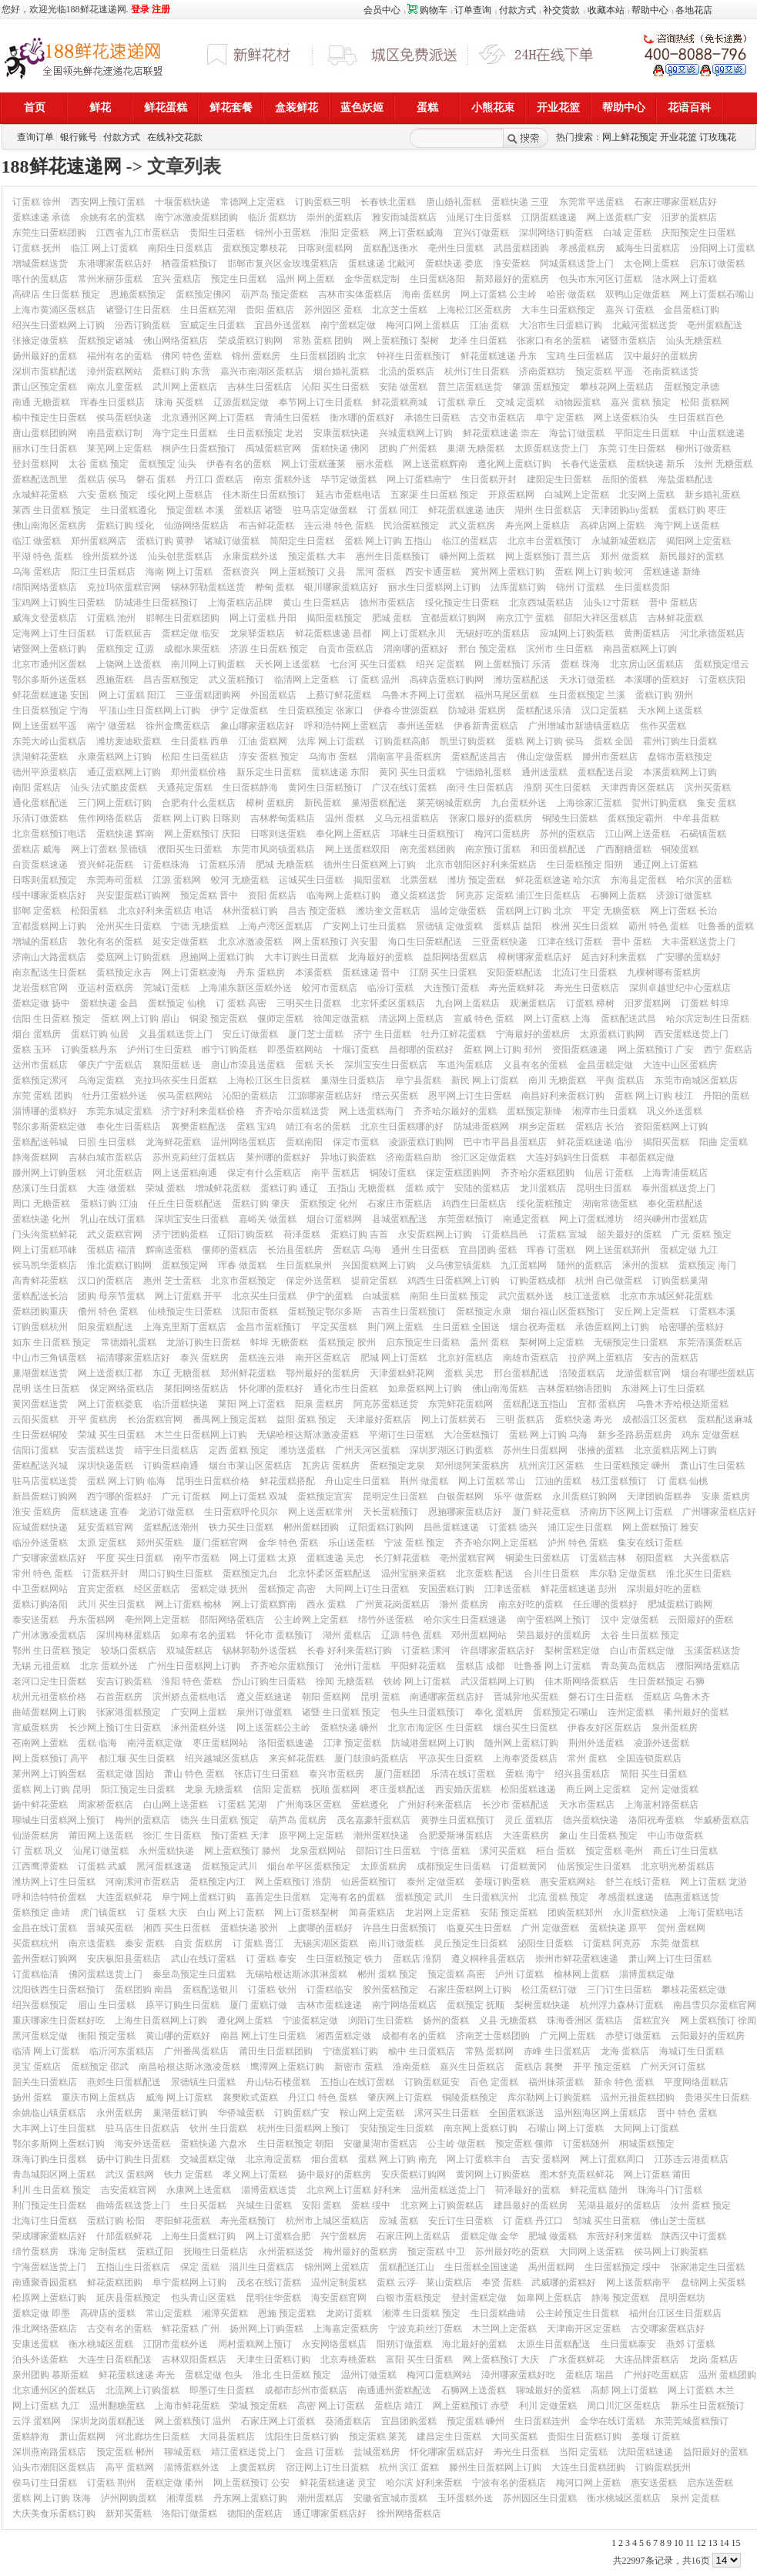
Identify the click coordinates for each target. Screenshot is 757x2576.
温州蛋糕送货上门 (448, 2190)
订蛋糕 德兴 (513, 1527)
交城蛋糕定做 (208, 2159)
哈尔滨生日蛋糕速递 (465, 1619)
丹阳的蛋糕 (726, 1095)
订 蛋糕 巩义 (37, 1851)
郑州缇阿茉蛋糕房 (472, 1465)
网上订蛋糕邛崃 (44, 1249)
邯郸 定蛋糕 (36, 910)
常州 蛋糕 (587, 1758)
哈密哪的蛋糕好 (691, 1327)
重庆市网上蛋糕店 (99, 2097)
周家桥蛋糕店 (105, 1804)
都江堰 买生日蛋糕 (137, 1758)
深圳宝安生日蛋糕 (192, 1219)
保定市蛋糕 (356, 1142)
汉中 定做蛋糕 (629, 1619)
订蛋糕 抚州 (36, 248)
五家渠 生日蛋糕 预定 (434, 494)
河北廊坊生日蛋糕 (152, 2436)
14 (724, 2542)
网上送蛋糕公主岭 (273, 1727)
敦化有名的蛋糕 (110, 941)
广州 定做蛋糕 (550, 1928)
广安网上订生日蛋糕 (364, 926)
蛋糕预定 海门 (707, 1265)
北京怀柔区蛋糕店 (388, 1003)
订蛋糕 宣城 (562, 1234)
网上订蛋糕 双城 (253, 1496)
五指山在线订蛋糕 (357, 2082)
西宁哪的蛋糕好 (119, 1496)
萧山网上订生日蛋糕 (670, 1958)
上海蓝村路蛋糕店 (661, 1804)
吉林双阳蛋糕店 (194, 2359)
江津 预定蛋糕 (352, 1743)
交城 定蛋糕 (520, 402)
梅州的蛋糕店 (142, 1820)
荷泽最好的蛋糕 (527, 2190)
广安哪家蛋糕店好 (49, 1558)
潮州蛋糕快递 (381, 1835)
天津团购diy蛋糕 (624, 510)
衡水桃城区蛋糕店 (624, 2498)
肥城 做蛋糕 (552, 2236)
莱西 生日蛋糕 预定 (51, 510)
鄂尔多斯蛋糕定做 (49, 1126)
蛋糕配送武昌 (628, 1018)
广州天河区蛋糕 (367, 1450)
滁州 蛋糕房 (464, 1604)
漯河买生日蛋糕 (446, 2112)
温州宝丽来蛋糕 (413, 1573)
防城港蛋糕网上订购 (432, 1743)
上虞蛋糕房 (252, 2467)
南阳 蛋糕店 (36, 787)
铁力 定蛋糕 (188, 2174)
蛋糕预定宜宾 (325, 1496)
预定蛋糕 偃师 (524, 2143)
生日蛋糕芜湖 (208, 309)
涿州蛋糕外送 (198, 1727)
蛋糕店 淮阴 (417, 1958)
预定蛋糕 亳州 (614, 1851)
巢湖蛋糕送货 (40, 1373)
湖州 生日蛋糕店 (547, 510)
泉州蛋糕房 (674, 1727)
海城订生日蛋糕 (691, 2051)
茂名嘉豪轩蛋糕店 (373, 1820)
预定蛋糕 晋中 (209, 895)
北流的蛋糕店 (406, 371)
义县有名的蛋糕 (535, 1065)
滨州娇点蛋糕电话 (189, 1696)
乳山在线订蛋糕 (112, 1219)
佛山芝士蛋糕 (677, 2220)
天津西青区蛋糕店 (638, 787)
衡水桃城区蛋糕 (101, 2344)
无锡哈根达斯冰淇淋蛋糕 (296, 1974)
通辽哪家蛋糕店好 (330, 2513)
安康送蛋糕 (35, 2344)
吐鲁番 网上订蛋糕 (552, 1666)
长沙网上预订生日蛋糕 (115, 1727)
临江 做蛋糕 (36, 541)
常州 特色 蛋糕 (42, 1573)
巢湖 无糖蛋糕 (475, 448)
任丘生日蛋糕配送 (185, 1203)
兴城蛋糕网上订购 (416, 433)
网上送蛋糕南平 (638, 2282)
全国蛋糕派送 (516, 2112)
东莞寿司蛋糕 (114, 880)
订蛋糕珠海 (166, 864)
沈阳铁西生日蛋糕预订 (58, 1989)
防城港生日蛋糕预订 (156, 602)
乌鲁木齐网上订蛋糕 (422, 695)
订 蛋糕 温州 (374, 679)
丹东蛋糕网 (92, 1619)
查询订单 (35, 137)
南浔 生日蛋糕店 (480, 787)
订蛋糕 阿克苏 (612, 1943)
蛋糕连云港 (262, 1357)
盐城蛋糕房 (376, 2452)
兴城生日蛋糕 (264, 2205)
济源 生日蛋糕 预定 (268, 648)
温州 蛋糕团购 (727, 2374)
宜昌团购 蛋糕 (488, 1249)
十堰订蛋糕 (356, 1049)
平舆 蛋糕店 (620, 1080)
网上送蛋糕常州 (320, 1511)
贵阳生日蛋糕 (217, 232)
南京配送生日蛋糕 (49, 972)
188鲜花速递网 (62, 166)
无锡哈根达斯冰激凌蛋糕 (308, 1434)
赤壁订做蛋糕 (633, 2035)
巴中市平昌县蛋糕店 (505, 1142)
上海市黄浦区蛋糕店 (53, 309)
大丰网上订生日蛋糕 (53, 2128)
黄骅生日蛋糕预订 (457, 1820)
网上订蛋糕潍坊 (591, 1219)
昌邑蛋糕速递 (451, 1527)
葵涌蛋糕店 (348, 2421)
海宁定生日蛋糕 (184, 433)
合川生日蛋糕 (551, 1573)
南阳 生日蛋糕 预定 (449, 1296)
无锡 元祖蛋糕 (41, 1666)
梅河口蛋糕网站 (439, 2374)
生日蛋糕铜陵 (40, 1434)
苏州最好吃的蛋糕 (512, 2251)
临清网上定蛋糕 (306, 679)
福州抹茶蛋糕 (556, 2082)
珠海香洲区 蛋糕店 (585, 2020)
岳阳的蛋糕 (624, 479)
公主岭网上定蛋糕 (311, 1619)
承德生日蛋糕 (432, 417)
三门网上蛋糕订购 (115, 803)
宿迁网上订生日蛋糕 (327, 2467)
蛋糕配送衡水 (390, 248)
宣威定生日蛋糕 (212, 325)
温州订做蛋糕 (369, 2374)
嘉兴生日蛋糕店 (472, 2066)
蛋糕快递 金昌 (109, 1003)
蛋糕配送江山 (406, 2267)
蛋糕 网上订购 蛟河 (593, 571)
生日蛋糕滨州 (490, 1897)
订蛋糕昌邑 (505, 1234)
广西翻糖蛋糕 (623, 849)
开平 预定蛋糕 (602, 2066)
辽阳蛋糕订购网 (381, 1527)
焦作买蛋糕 (663, 725)
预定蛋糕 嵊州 (475, 2421)
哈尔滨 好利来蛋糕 (424, 2482)
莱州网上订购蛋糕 (49, 1773)
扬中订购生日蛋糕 (133, 2159)
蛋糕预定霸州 (635, 818)
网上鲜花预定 (630, 137)
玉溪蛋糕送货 (712, 1650)
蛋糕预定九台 (250, 1573)
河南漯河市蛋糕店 (142, 1881)
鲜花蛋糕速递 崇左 (501, 433)
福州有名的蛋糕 (119, 356)
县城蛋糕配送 (399, 1219)
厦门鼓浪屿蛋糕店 (371, 1758)
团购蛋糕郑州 (575, 1912)
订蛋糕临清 (35, 1974)
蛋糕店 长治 (599, 1126)
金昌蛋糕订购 (691, 309)
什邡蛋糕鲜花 (124, 2236)
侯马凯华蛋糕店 (44, 1265)
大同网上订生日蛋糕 (367, 1589)
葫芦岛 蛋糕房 (298, 1820)
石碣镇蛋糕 (703, 833)
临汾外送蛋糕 (40, 1542)
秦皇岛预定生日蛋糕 (194, 1974)
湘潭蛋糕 (184, 2498)
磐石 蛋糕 (156, 479)
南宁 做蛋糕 (111, 725)
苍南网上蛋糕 (40, 1743)
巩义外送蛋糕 (674, 1111)
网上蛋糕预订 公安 (251, 2482)
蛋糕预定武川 (229, 1866)
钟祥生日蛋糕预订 (414, 356)
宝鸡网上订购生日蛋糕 (58, 602)
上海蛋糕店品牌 (240, 602)
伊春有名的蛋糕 (238, 463)
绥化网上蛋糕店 (180, 494)
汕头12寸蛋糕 (611, 602)
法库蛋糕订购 (518, 587)
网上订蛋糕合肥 (278, 2236)
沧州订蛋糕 (357, 1666)
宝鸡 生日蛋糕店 (580, 356)
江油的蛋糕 (558, 1481)
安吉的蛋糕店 (670, 1357)
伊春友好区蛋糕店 (604, 1727)
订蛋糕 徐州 (36, 201)
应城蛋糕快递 (40, 1527)
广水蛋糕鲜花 (577, 2359)
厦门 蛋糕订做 (258, 2005)
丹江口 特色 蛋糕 (322, 2097)
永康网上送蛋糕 (198, 2190)
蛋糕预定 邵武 (100, 2066)
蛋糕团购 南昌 (144, 1989)
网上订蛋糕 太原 (262, 1558)
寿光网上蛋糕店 (537, 525)
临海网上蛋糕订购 (343, 895)
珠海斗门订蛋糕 (670, 2190)
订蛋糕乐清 (222, 864)
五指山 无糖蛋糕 (361, 1188)
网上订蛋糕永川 (413, 633)
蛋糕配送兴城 (40, 1465)
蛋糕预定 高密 (287, 1589)
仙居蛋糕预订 (369, 1881)
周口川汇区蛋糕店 (624, 2405)
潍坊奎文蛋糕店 (388, 910)
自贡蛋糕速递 (40, 864)
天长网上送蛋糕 (287, 664)
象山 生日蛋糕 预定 (598, 1835)
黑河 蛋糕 (375, 571)
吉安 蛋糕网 (545, 2159)
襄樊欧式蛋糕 (250, 2097)
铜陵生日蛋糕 (570, 818)
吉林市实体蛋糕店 (355, 294)
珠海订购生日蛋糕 (49, 2159)
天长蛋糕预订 (390, 1511)
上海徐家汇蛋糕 (589, 803)
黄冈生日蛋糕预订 (325, 787)
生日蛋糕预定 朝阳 (295, 2143)
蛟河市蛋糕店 (329, 987)
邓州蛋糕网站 (479, 1635)
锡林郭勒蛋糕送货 (208, 587)
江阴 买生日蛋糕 (443, 972)
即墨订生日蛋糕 (221, 2390)
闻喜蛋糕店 (372, 1912)
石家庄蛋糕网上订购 (469, 1989)
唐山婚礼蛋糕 (453, 201)
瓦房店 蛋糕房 (331, 1465)
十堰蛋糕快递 (182, 201)
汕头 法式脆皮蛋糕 (109, 787)
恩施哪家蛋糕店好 (465, 1511)
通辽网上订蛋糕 (665, 864)
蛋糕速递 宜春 (100, 1511)
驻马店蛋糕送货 (44, 1481)
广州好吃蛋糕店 (656, 2374)
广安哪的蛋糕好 (688, 957)
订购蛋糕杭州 (40, 1327)
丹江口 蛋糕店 (214, 479)
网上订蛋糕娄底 (110, 1404)
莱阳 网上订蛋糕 (251, 1404)
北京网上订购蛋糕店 (442, 2205)
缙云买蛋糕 (395, 1095)
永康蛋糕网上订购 (115, 756)
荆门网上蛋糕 (395, 1327)
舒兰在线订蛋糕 (637, 1881)
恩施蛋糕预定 (138, 294)
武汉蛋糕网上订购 (497, 1681)
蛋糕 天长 (314, 1065)
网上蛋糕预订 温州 (193, 2421)
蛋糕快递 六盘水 (213, 2143)
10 (678, 2542)
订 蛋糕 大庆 (161, 1912)
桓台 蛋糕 (555, 1851)
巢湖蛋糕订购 (180, 2112)
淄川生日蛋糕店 (261, 2267)
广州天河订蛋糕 (673, 2066)
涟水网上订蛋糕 (684, 279)
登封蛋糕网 (35, 463)
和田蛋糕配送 (558, 849)
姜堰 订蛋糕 (655, 2436)
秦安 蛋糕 (144, 1943)
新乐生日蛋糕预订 (708, 2405)
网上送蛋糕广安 (619, 217)
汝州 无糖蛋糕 (723, 463)
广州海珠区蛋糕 (308, 1804)
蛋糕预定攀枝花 (255, 248)
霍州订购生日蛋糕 (680, 741)
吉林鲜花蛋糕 (675, 618)
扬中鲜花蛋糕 (40, 1804)
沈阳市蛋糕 (255, 1311)
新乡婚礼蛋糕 (712, 494)
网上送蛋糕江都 (110, 1373)
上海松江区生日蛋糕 (268, 1080)
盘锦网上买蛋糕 (713, 2282)
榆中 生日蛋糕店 (421, 2051)
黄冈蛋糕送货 (40, 1404)
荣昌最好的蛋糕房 (554, 1635)
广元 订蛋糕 (186, 1496)
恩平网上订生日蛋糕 (469, 1095)
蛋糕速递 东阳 (340, 772)
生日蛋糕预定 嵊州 (632, 1465)
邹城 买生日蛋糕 (606, 2220)
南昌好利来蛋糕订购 (563, 1095)
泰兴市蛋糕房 (336, 1773)
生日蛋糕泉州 (304, 1265)
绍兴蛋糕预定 (40, 2005)
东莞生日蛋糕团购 (49, 232)
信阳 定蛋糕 (277, 1789)
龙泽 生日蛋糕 (478, 340)
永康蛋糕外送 (250, 556)
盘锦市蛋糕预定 (680, 756)
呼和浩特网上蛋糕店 (345, 725)
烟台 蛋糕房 (36, 1034)
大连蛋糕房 (526, 1835)
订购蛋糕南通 (171, 1465)
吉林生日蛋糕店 (259, 386)
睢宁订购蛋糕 (229, 1049)
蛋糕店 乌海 (357, 1249)
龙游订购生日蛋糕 (203, 1342)
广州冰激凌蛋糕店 (49, 1635)
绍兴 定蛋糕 (440, 664)
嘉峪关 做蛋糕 (267, 1219)
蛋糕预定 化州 (328, 1203)
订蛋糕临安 (329, 1989)
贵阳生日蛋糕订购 (584, 2436)
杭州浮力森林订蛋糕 (621, 2005)
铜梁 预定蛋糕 (218, 1018)
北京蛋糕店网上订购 (675, 1450)
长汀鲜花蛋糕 (402, 1558)
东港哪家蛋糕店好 (115, 263)
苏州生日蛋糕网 (535, 1450)
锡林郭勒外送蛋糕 (259, 1650)
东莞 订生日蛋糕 (631, 448)
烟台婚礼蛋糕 (341, 371)
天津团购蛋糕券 (659, 1496)
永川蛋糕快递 (640, 1912)
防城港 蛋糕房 (477, 710)
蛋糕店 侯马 (102, 479)
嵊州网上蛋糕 (467, 556)
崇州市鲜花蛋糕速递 (576, 1958)
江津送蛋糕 (507, 1589)
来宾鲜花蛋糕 (296, 1758)
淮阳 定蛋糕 (344, 232)
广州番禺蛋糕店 (196, 2051)
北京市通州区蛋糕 (49, 664)
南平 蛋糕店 (335, 1172)
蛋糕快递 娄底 (454, 263)
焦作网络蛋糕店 (110, 818)
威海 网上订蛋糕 (179, 2097)
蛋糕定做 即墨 (41, 2313)
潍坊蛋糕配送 (521, 679)
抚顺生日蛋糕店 (215, 2251)
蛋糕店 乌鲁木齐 (676, 1696)
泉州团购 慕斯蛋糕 (50, 2374)
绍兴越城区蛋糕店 (222, 1758)
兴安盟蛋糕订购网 (133, 895)
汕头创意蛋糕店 (180, 556)
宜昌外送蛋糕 (282, 325)
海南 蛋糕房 (426, 294)
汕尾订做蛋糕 (101, 1851)
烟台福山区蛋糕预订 (563, 1311)
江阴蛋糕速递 (549, 217)
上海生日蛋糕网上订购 (161, 2020)
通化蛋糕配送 (40, 803)
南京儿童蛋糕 (114, 386)
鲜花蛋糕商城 (399, 402)
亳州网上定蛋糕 (157, 1619)
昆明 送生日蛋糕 (45, 1388)
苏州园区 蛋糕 (333, 309)
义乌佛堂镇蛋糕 (458, 1265)
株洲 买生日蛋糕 (584, 926)
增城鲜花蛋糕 (222, 1188)
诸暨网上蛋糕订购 (49, 648)
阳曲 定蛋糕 (723, 1142)
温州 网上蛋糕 (305, 279)
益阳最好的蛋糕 (715, 2452)
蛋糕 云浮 (396, 2282)
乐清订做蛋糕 (40, 818)
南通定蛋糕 (526, 1219)
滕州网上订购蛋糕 (49, 1172)
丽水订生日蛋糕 (44, 448)
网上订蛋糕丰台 (479, 2159)
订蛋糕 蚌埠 (705, 1003)
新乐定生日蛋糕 (268, 772)
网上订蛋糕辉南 (264, 1604)
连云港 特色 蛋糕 (338, 525)
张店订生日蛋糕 (266, 1773)
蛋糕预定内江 (217, 1881)
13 (713, 2542)
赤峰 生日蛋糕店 (557, 2051)
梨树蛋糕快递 (542, 2005)
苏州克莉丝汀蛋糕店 (194, 1157)
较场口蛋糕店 (128, 1650)
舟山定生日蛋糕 (357, 1481)
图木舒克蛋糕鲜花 (577, 2174)
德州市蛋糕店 (387, 602)
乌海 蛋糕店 (36, 571)
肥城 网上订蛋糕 (393, 1357)
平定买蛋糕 (334, 1327)
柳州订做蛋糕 (703, 448)
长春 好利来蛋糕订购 (349, 1650)
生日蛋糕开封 (489, 479)
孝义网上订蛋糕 (255, 2174)
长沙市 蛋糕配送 (515, 1804)
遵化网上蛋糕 (245, 2020)
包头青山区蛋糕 (203, 2297)
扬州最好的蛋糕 (44, 356)
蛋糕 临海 (97, 1743)
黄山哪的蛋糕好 (178, 2035)
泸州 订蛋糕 (519, 1974)
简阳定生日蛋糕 (302, 541)
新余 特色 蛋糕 (624, 2082)
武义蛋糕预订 (236, 679)
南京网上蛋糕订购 (481, 2128)
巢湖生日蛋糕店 (352, 1080)
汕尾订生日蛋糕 (479, 217)
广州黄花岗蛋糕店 (393, 1604)
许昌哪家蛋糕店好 (497, 1650)
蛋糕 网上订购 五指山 (388, 541)
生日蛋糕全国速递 (481, 2267)
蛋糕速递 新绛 (672, 571)
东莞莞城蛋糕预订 (692, 2421)
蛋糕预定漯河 (40, 1080)
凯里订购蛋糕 (467, 741)
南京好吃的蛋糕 (530, 1604)
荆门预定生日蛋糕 (49, 2205)
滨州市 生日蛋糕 (559, 648)
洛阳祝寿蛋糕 (656, 1820)
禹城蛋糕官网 (273, 448)
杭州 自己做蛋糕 (608, 1280)
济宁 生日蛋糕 (382, 1034)
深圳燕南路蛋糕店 (49, 2452)
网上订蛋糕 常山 (491, 1481)
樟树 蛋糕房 (270, 803)
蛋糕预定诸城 (105, 340)
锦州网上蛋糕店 (336, 2267)
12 (701, 2542)
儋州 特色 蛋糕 (108, 1311)
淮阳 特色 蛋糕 (192, 1681)
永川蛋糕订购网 (584, 1496)
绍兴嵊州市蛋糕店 (671, 1219)
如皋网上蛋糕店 (549, 2297)
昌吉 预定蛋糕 (317, 910)
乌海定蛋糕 (101, 1080)
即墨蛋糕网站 (295, 1049)
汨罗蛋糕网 (648, 1003)
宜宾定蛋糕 (101, 1589)
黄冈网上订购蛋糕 (493, 2174)
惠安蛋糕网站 (567, 1881)
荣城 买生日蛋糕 (111, 1434)
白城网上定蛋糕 (576, 494)
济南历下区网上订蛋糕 (626, 1511)
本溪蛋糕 (313, 972)
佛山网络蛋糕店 (175, 340)
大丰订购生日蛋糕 (301, 957)
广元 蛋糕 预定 (702, 1234)
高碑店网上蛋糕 (612, 525)
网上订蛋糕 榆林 (188, 1604)
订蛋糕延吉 (129, 633)
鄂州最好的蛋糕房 (323, 1373)
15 (736, 2542)
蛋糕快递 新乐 (656, 463)
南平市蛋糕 (196, 1558)
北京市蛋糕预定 (243, 1280)
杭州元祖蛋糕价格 (49, 1696)
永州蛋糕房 (119, 2112)
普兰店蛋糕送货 (469, 386)
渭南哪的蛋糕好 (416, 648)
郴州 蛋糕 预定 (387, 1974)
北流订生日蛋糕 (584, 972)
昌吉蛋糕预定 (171, 679)
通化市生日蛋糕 (345, 1388)
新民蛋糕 (322, 803)
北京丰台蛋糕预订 (544, 541)
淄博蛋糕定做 (647, 1974)
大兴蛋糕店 (706, 1558)
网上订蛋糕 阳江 (132, 695)
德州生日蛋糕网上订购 (369, 864)
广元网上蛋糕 (567, 2035)
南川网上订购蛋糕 (208, 664)
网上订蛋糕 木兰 (701, 2390)
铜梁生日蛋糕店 (537, 1558)
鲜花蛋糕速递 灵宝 (338, 2482)
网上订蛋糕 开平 (188, 1296)
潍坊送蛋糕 (302, 1450)
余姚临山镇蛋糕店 (49, 2112)
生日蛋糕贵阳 (642, 587)
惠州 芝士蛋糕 (172, 1280)
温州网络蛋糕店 (243, 1142)
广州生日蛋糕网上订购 (194, 1666)
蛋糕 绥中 (370, 2205)
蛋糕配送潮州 (171, 1527)
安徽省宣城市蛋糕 (390, 2498)
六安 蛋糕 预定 (108, 494)
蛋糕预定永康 (483, 1311)
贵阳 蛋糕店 (270, 309)
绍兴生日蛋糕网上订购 (58, 325)
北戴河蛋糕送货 (644, 325)
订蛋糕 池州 (111, 618)
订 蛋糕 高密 (241, 1003)
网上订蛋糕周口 (612, 2159)
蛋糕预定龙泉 (397, 1465)
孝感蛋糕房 (582, 248)
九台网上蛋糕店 (467, 1003)
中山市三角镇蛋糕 (49, 1357)
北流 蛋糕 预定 (558, 1897)
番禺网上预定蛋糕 (229, 1419)
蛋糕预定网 (185, 1265)
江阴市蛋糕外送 (175, 2344)
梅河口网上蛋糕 (588, 2482)
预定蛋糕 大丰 (317, 556)
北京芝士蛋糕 (399, 309)
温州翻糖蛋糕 (117, 2405)
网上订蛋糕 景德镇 (109, 849)
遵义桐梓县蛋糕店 (488, 1958)
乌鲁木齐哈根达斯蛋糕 (682, 1404)
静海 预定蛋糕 (620, 2297)
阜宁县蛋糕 (418, 1080)
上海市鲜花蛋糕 (187, 2405)
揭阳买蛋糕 (666, 1142)
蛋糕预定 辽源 (125, 648)
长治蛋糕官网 (155, 1419)
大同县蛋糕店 (227, 2436)
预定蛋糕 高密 (456, 1974)
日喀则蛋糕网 (325, 248)
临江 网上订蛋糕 (104, 248)
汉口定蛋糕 (604, 710)
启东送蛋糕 (710, 2482)
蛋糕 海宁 (524, 1773)
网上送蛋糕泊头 (626, 417)
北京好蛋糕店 (465, 1357)
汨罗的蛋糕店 (689, 217)
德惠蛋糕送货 (691, 1897)
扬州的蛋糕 (446, 2020)
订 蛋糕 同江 (392, 510)
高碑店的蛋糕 (108, 2313)
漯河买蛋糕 (503, 1851)
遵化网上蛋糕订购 (514, 463)
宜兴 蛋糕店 (176, 279)
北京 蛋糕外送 (109, 1666)
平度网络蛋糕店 (696, 2082)
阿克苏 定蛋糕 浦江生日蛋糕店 (518, 895)
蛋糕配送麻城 (724, 1419)
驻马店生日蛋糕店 (142, 2128)
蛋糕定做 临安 (190, 633)
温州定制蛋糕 (339, 2282)
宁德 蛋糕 (450, 1851)
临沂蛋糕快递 (180, 1404)
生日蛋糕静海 (250, 787)
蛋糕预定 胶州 (347, 1342)
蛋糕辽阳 (154, 2251)
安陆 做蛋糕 (403, 386)
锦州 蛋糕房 (256, 356)
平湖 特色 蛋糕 (42, 556)
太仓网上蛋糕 (651, 263)
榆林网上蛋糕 (581, 1974)
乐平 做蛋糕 (518, 1496)
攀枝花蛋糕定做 (694, 1989)
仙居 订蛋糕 (608, 1172)
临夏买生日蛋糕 (479, 1928)
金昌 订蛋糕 (319, 2452)
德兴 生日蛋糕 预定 (219, 1820)
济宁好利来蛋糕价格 (203, 1111)
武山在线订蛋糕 (203, 1958)
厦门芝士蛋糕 (315, 1034)
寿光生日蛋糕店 (586, 987)
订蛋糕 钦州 (272, 1989)
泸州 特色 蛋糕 (578, 1542)
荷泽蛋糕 (301, 1234)
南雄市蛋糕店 (530, 1357)
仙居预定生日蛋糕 (594, 1866)
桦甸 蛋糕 (274, 587)
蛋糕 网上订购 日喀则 (196, 818)
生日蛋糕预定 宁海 (50, 710)
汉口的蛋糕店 (105, 1280)
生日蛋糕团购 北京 (328, 356)
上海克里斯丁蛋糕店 (184, 1327)
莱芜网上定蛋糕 (119, 448)
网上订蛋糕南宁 (419, 479)
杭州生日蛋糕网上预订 (303, 2128)
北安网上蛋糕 (647, 494)
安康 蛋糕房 (726, 1496)
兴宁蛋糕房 (343, 2236)
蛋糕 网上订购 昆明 (51, 1789)
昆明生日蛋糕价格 (213, 1481)
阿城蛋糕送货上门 (577, 263)
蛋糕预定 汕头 (167, 463)
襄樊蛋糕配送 (198, 1126)
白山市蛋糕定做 (642, 1650)
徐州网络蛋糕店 (409, 2513)
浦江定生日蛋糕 (580, 1527)
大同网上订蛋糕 (646, 2128)
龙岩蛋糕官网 (40, 987)
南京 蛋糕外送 (282, 479)
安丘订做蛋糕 (250, 1034)
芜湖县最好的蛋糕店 (619, 2205)
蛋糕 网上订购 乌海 (548, 1434)
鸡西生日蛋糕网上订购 (453, 1280)
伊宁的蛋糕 (329, 1296)
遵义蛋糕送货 (418, 895)
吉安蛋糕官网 (128, 2190)
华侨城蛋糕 (241, 2112)
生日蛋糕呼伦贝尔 (241, 1511)
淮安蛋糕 (511, 263)
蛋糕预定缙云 (721, 664)
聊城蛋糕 (182, 2452)
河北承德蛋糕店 (712, 633)
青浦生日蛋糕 (292, 417)
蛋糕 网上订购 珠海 (51, 2498)
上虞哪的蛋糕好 (320, 1928)
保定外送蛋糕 (313, 1280)
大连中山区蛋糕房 (680, 1065)
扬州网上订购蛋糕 (266, 2328)
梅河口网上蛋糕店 (423, 325)
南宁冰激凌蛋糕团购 (196, 217)
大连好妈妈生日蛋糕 (567, 1157)
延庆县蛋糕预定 (128, 2297)
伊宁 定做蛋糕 (239, 710)
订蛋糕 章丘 (461, 402)
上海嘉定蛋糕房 (345, 2328)
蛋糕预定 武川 (424, 1897)
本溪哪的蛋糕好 (657, 679)
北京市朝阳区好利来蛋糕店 (481, 864)
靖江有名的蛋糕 (318, 1126)
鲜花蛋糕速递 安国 (50, 695)
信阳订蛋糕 (35, 1450)
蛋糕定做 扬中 (41, 1003)
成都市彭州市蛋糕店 (305, 2390)
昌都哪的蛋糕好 (421, 1049)
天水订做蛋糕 (587, 679)
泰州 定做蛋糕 (435, 1881)
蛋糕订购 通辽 (289, 1188)
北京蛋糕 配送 (485, 1573)
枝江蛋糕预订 (619, 1481)
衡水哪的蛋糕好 (362, 417)
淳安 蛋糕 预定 (269, 756)
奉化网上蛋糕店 (348, 833)
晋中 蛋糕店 (673, 602)
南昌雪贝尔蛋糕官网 (714, 2005)
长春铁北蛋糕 (388, 201)
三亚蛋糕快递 (500, 941)
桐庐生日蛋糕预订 (199, 448)
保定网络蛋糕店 (121, 1388)
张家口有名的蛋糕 (554, 340)
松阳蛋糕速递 (528, 1789)
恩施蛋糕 (114, 679)
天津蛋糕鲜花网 (402, 1373)
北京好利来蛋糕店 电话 (165, 910)
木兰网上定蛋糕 (504, 2328)
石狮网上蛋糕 (618, 895)
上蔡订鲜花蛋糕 (338, 695)
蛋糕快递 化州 (41, 1219)
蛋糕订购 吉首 (359, 1234)
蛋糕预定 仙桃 (177, 1003)
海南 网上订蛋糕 (179, 571)
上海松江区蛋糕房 (474, 309)
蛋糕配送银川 (210, 1989)
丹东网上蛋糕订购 (250, 2498)
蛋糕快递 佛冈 (340, 448)
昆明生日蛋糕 (603, 1188)
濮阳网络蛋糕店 (707, 1666)
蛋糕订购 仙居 (100, 1034)
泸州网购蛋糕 (128, 2498)
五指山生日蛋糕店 (133, 2267)
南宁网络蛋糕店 (404, 2005)
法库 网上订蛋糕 (330, 741)
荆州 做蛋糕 (424, 1481)
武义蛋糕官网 (114, 1234)
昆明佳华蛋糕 (273, 2297)
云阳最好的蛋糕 (700, 1619)
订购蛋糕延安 (432, 2082)
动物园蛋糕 (577, 402)
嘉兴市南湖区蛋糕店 (261, 371)
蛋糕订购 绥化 (125, 525)
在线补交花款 (175, 137)
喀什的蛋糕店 (40, 279)
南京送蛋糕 (92, 1943)
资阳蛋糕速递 (580, 1049)
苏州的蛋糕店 (567, 833)
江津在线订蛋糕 (570, 941)
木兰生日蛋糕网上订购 (201, 1434)
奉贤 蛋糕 (501, 2282)
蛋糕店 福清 (111, 1249)
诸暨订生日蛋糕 (138, 309)
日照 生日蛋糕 (107, 1142)
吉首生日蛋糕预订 (409, 1311)
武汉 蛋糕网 (130, 2174)
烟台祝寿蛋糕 (537, 1327)
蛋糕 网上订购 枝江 (654, 1095)
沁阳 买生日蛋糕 (335, 386)
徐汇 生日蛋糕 (172, 1835)
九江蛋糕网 (524, 1265)
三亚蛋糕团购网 (208, 695)
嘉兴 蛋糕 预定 (641, 402)
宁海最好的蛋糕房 (533, 1034)
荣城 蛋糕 (165, 1188)
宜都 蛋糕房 (602, 1404)
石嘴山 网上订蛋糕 (566, 2128)
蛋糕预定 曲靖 (41, 1912)
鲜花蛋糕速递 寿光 (137, 2374)
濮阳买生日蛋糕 (189, 849)
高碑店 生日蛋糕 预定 (56, 294)
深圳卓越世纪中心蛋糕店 (680, 987)
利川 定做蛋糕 (548, 2405)
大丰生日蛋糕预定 (558, 309)
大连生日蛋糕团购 (588, 2467)
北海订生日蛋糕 (44, 2220)
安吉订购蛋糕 (124, 1681)
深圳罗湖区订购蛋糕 (451, 1450)
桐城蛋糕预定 (647, 2143)
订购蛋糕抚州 (663, 2467)
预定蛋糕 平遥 (604, 371)
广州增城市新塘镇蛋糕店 (579, 725)
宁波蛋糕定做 (310, 2020)
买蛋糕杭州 (35, 1943)
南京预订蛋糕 (493, 849)
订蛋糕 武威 (102, 1866)
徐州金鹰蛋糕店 (178, 725)
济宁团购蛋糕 (180, 1234)
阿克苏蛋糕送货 (385, 1404)
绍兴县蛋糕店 (582, 1773)
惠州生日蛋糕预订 (393, 556)
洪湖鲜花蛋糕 (40, 756)
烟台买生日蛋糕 (525, 1727)
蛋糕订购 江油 (109, 1203)
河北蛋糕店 (119, 1172)
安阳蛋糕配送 (514, 972)
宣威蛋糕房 (35, 1727)
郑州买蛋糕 (159, 1542)
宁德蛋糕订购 (350, 2051)
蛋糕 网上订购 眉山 (140, 1018)
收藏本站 (606, 10)
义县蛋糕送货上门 (176, 1034)
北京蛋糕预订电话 (49, 833)
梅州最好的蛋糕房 (360, 2251)
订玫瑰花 (717, 137)
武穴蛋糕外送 (526, 1296)
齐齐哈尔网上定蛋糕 (496, 1542)
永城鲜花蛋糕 (40, 494)
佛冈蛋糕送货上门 (105, 1974)
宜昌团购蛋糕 (409, 2421)
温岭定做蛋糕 (458, 910)
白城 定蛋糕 (627, 232)
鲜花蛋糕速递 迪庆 (466, 510)
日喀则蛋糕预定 (44, 880)
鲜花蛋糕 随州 (599, 2190)
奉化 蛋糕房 (498, 1712)
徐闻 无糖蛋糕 (344, 1681)
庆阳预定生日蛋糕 (698, 232)
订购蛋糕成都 (537, 1280)
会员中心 (381, 10)
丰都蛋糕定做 (647, 1157)
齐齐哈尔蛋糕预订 (287, 1666)
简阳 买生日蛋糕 (653, 1773)
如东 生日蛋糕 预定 (51, 1342)
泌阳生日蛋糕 (545, 1943)
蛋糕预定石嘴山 (565, 1712)
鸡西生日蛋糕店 (474, 1203)
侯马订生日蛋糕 (44, 2482)
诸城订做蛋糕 (232, 541)
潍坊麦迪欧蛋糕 (128, 741)
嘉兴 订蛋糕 (629, 309)
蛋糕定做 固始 (125, 1773)
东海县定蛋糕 (638, 880)
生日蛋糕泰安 (628, 2344)
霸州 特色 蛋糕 (658, 926)
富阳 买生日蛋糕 (419, 2359)
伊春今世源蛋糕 (405, 710)
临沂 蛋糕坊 (272, 217)
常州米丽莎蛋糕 (110, 279)
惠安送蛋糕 (654, 2482)
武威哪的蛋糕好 (563, 2282)
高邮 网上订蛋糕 (624, 2390)
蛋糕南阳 (304, 1142)
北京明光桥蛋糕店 (678, 1866)
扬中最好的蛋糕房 (334, 2174)
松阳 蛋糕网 (705, 402)
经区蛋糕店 (157, 1589)
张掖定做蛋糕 (40, 340)
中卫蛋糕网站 (40, 1589)
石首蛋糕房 (119, 1696)
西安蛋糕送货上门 (692, 1034)
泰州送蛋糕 (420, 725)
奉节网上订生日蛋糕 (320, 402)
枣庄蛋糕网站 (220, 1743)
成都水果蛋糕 (191, 648)
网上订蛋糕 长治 (683, 910)
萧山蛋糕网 (82, 2436)
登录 (140, 9)
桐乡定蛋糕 (542, 1126)
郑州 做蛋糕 (625, 556)
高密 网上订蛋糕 (330, 2405)
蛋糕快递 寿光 (583, 1419)
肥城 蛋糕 (391, 618)
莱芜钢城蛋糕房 (449, 803)
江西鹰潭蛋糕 (40, 1866)
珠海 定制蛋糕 (97, 2251)
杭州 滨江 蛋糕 (409, 2467)
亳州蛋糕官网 (467, 1558)
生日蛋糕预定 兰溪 (587, 695)
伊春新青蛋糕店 (486, 725)
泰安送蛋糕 (35, 1619)
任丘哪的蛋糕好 (605, 1604)
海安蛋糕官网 (339, 2297)
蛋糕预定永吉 (124, 972)
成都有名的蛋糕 (413, 2035)
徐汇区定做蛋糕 (483, 1157)
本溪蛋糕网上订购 (680, 772)
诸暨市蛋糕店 (628, 340)
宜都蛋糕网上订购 (49, 926)
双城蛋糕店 (189, 1650)
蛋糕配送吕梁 (605, 772)
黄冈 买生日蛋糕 (412, 772)
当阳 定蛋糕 (583, 2452)
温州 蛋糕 (344, 818)
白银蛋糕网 (460, 1496)
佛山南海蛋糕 (500, 1388)
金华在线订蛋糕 (612, 2421)
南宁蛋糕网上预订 (554, 1619)
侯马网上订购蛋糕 (671, 2251)
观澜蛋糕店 (533, 1003)
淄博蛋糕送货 (268, 2190)
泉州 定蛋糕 (695, 2498)
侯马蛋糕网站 (185, 1095)
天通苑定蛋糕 (185, 787)
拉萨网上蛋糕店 (600, 1357)
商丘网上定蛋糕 (598, 1789)
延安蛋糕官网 (105, 1527)
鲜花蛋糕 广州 (190, 2328)
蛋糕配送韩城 (40, 1142)
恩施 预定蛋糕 (287, 2313)
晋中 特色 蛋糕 (687, 2112)
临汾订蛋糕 (390, 987)
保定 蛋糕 (199, 2267)
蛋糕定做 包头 (214, 2374)
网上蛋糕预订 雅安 (660, 1527)
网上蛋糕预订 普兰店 (548, 556)
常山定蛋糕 (169, 2313)
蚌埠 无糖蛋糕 (279, 1342)
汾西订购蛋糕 (142, 325)
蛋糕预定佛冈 (203, 294)
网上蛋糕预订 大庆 (501, 2359)
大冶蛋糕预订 (471, 1434)
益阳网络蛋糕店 (455, 957)
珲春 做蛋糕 (242, 1265)
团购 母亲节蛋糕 (111, 1296)
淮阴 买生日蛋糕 (557, 787)
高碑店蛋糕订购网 (447, 679)
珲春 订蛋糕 (551, 1249)
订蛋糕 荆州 (111, 2482)
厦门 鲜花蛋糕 (541, 1511)
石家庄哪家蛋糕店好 (675, 201)
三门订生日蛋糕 (619, 1989)
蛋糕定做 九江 (689, 1249)
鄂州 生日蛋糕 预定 (51, 1650)
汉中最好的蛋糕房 (661, 356)
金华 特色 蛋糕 (288, 1542)
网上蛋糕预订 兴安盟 (335, 941)
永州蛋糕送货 (285, 2251)
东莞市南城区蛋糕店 (696, 1080)
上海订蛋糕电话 (710, 1912)
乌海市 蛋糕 (333, 756)
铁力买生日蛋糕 (241, 1527)
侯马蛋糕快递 (124, 417)
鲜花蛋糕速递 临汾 (595, 1142)
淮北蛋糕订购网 (119, 1265)
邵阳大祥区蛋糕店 (601, 618)
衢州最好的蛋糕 (696, 1712)
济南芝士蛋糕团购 (493, 2035)
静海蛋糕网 (35, 1157)
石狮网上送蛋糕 (473, 2390)
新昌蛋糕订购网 (44, 1496)
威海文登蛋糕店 (44, 618)
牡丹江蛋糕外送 (114, 1095)
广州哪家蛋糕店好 (719, 1511)
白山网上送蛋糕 (175, 1804)
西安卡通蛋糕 (433, 571)
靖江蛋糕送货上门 (248, 2452)
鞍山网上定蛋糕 (372, 2112)
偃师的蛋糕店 (229, 1249)
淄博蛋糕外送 (191, 2467)
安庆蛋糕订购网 (413, 2174)
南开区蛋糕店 (322, 1357)
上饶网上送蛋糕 (128, 664)
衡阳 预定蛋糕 (107, 2035)
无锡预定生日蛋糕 (631, 1342)
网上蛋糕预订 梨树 (401, 340)
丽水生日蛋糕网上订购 (434, 587)
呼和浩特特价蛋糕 (49, 1897)
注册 (161, 9)
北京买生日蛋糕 (264, 1296)
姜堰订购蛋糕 (502, 1881)
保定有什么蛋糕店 (264, 1172)
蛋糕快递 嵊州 (349, 1727)
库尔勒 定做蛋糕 (622, 1573)
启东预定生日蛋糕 (423, 1342)
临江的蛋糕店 (469, 541)
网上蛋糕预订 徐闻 (718, 2020)
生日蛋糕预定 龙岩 (265, 433)
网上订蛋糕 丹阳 (262, 618)
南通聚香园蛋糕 (44, 2282)
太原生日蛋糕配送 (554, 2344)
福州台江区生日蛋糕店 (675, 2313)
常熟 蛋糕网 (489, 2051)
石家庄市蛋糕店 (399, 1203)
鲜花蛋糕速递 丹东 (499, 356)
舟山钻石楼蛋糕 (278, 2082)
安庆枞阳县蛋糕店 (124, 1958)
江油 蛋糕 (489, 325)
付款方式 (517, 10)
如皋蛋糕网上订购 (425, 1388)
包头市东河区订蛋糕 (600, 279)
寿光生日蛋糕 (521, 2452)
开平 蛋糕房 (93, 1419)
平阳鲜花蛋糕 (418, 1666)
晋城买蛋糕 (110, 1928)
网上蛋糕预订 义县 (308, 571)
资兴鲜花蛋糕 (105, 864)
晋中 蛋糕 (631, 941)
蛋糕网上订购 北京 (534, 910)
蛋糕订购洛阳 (40, 1604)
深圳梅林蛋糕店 (128, 1635)
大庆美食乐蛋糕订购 (53, 2513)
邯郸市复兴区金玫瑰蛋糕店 (282, 263)
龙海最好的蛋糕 (380, 957)
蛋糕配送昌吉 (479, 756)
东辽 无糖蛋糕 (181, 1373)
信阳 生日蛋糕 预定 (51, 1018)
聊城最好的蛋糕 (548, 2390)
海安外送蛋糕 (142, 2143)
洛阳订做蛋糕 (189, 2513)
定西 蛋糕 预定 (239, 1450)
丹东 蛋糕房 (260, 972)
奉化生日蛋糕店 (128, 1126)
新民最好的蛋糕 (691, 556)
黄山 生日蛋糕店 (316, 602)
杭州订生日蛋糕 (476, 371)
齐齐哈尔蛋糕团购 (537, 1172)
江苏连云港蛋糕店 (692, 2159)
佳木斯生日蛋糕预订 (264, 494)
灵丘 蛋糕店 (528, 1820)
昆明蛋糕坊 (682, 2297)
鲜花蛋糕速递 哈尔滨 (558, 880)
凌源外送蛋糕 (661, 1743)
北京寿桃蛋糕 (348, 2359)
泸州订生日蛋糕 (159, 1049)
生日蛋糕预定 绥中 (622, 2267)
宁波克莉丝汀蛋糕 (425, 2328)
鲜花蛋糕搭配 (287, 1481)
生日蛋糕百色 (696, 417)
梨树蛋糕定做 (572, 1650)
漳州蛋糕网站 (114, 371)
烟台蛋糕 (329, 2159)
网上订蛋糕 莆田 (657, 2174)
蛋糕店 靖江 (398, 2405)
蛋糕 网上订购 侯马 (544, 741)
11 (690, 2542)
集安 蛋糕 (716, 803)
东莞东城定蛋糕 (119, 1111)
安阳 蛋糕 (321, 2205)
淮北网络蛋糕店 (44, 2328)
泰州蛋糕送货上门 (678, 1188)
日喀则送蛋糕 (278, 833)
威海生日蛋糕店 (647, 248)
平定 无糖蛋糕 (611, 910)
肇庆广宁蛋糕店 (110, 1065)
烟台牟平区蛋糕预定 (308, 1866)
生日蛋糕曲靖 (498, 2313)
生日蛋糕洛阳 (437, 279)
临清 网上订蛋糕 (45, 2051)
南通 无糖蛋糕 (41, 402)
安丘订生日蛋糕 (460, 2220)
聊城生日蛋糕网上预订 (58, 1820)
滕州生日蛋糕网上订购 (495, 2467)
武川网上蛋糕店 (184, 386)
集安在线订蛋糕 (650, 1542)
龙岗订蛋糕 (349, 2313)
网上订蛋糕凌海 (194, 972)
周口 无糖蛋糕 (41, 1203)
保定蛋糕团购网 (458, 1172)
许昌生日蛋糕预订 (400, 1928)
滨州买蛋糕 (708, 787)
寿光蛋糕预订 (248, 2220)
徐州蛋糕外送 (110, 556)
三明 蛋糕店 (520, 1419)
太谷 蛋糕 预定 (99, 463)
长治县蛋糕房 (295, 1249)
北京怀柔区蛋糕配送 (329, 1573)
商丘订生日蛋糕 (685, 1851)
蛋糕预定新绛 (534, 1111)
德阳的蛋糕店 (255, 2513)
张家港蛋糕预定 (128, 1712)
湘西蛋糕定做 (343, 2035)
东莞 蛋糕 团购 (42, 1095)
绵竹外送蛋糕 (386, 1619)
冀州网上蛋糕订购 (507, 571)
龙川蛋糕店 (543, 1188)
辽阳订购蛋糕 (245, 1234)
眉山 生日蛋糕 (107, 2005)
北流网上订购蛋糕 (142, 2390)
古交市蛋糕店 (497, 417)
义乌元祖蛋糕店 (406, 818)
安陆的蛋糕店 (482, 1188)
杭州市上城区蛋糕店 (327, 2220)
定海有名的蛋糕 (352, 1897)
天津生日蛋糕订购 (273, 2359)
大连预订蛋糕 (451, 987)
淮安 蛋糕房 (36, 1511)
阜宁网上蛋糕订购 (199, 1897)
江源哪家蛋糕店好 (325, 1095)
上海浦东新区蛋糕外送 (245, 987)
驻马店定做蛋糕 (325, 510)
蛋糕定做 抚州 (219, 1589)
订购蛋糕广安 (302, 2112)
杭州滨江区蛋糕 (551, 1465)
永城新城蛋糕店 (623, 541)
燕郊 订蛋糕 (690, 2344)
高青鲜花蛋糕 (40, 1280)
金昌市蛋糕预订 (268, 1327)
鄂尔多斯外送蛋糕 (49, 679)
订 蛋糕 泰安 (271, 1958)
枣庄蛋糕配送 (397, 1789)
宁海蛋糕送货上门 (49, 2267)
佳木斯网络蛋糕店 (581, 1681)
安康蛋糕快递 (341, 433)
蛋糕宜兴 (651, 2020)
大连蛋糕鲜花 (124, 1897)
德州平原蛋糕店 (44, 772)
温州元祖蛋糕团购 (638, 2097)
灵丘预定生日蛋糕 (470, 1943)
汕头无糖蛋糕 (694, 340)
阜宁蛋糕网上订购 (189, 2282)
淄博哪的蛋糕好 (44, 1111)
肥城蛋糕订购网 (680, 1604)
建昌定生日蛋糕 (449, 2436)
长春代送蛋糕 (589, 463)
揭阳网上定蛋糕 (698, 541)
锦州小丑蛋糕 (282, 232)
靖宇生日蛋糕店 (166, 1450)
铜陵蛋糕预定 (469, 2097)
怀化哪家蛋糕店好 (447, 2452)
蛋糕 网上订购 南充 (397, 2159)
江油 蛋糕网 (263, 741)
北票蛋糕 (418, 880)
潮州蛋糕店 (320, 2498)
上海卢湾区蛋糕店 (276, 926)
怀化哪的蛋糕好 (271, 1388)
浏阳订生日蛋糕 (380, 2020)
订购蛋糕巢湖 (680, 1280)
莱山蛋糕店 (449, 2282)
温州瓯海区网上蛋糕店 (600, 2112)
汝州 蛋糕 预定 (701, 2205)
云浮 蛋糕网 (36, 2421)
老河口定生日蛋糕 (49, 1681)
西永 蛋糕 (326, 1604)
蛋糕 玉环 (32, 1049)
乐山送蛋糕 (351, 1542)
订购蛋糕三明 (322, 201)
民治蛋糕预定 (411, 525)
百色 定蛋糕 (494, 2082)
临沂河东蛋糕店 (121, 2051)
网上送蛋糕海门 (371, 1111)
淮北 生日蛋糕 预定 (292, 2374)
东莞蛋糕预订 (465, 1219)
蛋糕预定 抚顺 (475, 2005)
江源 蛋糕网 (176, 880)
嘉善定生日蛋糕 (278, 1897)
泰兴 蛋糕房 (204, 1357)
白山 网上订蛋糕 (230, 1912)
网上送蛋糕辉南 (435, 463)
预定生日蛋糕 (238, 279)
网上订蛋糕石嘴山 (717, 294)
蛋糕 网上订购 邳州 (503, 1049)
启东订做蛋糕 (717, 263)
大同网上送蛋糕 (591, 2251)
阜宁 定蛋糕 (559, 417)
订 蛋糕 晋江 (258, 1943)
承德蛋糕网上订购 (612, 1327)
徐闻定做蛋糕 (341, 1018)
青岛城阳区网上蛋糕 (53, 2174)
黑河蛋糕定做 (40, 2035)
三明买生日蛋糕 (308, 1003)
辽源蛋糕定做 (241, 402)
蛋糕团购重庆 (40, 1311)
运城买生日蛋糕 (311, 880)
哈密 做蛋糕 (571, 294)
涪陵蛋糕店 (582, 1373)
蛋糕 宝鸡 (256, 1126)
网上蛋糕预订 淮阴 (293, 1881)
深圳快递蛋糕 (105, 1465)
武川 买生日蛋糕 (111, 1604)
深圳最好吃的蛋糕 (664, 1589)
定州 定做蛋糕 (669, 1789)
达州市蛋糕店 (40, 1065)
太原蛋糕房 (383, 1866)
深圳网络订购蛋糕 (556, 232)
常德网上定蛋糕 (252, 201)
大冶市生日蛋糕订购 (560, 325)
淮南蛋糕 (411, 2066)
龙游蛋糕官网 (643, 1373)
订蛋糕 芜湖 (242, 1804)
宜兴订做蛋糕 (481, 232)
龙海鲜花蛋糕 (173, 1142)
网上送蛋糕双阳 (357, 849)
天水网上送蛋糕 (670, 710)
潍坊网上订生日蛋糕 (53, 1881)
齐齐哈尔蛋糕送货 (292, 1111)
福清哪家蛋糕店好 (133, 1357)
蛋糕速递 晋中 (371, 972)
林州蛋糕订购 (250, 910)
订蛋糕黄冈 (524, 1866)
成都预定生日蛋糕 (454, 1866)
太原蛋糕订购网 (612, 1034)
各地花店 (693, 10)
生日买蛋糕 (203, 2205)
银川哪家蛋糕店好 (341, 587)
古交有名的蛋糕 (119, 2328)
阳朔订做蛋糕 (404, 2344)
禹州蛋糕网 (551, 2267)
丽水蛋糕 (374, 463)
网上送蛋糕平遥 (44, 725)
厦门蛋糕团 (397, 1773)
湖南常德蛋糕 (610, 1203)
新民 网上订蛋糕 (484, 1080)
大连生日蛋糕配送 (115, 2359)
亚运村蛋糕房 (105, 987)
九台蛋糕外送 (519, 803)
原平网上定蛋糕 (311, 1835)
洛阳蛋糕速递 (285, 1743)
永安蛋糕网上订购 (435, 1234)
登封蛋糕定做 (479, 2297)
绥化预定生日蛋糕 (462, 602)
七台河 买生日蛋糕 (368, 664)
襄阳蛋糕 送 (176, 1065)
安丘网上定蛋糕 (647, 1311)
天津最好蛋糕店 (379, 1419)
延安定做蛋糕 (180, 941)
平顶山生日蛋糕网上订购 (149, 710)
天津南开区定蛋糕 (584, 2328)
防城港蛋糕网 (481, 1126)
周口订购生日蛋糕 (176, 1573)
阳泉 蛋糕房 (319, 1404)
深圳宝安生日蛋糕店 (385, 1065)
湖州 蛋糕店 (347, 1635)
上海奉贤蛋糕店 (525, 1758)
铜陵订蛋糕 (393, 1172)
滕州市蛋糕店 (610, 756)
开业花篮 (678, 137)
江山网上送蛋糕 (637, 833)
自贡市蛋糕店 (345, 648)
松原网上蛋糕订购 (49, 2297)
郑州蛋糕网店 (98, 541)
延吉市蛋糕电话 (348, 494)
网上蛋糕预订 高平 (50, 1758)
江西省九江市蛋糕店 (137, 232)
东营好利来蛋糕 (619, 2236)
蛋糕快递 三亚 (520, 201)
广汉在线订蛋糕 (404, 787)
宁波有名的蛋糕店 (509, 2482)
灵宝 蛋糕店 (36, 2066)
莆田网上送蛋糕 (101, 1835)
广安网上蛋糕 (198, 1712)
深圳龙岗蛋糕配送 (108, 2421)
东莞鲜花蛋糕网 (460, 1404)
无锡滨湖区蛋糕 (325, 1943)
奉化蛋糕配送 (675, 1203)
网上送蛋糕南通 (184, 1172)
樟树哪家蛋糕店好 (534, 957)
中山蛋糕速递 (717, 433)
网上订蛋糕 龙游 (713, 1881)
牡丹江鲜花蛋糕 (453, 1034)
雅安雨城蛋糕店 (404, 217)
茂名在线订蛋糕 (268, 2282)
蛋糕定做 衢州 (174, 2482)
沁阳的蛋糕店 (250, 1095)
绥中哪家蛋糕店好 (49, 895)
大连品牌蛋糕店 (647, 2359)
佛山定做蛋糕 (544, 756)
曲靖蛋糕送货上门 (133, 2205)
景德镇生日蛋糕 (203, 2082)
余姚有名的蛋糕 (112, 217)
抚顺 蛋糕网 (335, 1789)
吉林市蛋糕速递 (329, 2005)
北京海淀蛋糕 (273, 2159)
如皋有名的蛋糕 (203, 1635)
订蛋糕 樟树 (590, 1003)
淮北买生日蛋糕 (698, 1573)
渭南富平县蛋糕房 (404, 756)
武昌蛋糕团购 (521, 248)
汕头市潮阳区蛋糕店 (53, 2467)
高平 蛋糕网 (130, 2467)
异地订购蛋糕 (348, 1157)
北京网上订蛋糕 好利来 (353, 2190)
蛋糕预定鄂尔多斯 (325, 1311)
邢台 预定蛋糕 (487, 648)
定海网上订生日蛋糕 (53, 633)
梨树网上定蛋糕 (551, 1342)
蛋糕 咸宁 (424, 1188)
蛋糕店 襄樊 (538, 2066)
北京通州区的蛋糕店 (53, 2390)
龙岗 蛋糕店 (713, 2359)
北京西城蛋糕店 (541, 602)
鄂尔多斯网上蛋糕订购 (58, 2143)
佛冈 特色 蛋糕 (192, 356)
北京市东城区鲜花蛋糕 (666, 1296)
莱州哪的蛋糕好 (278, 1157)
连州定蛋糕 (631, 1712)
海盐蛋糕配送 (685, 479)
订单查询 (472, 10)
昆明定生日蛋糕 (395, 1496)
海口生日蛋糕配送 (425, 941)
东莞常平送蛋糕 (591, 201)
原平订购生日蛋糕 (182, 2005)
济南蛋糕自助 (413, 1157)
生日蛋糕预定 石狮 (666, 1681)
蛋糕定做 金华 (489, 2236)
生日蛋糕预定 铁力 (344, 1958)
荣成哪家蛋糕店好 (49, 2236)
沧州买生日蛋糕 (128, 926)
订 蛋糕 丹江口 (533, 2220)
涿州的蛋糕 (645, 1265)
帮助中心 (649, 10)
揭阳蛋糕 (371, 880)
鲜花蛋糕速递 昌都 (333, 633)
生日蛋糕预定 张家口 (320, 710)
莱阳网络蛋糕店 (196, 1388)
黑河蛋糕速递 (164, 1866)
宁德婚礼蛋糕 (483, 772)
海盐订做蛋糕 (577, 433)
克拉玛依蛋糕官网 (124, 587)
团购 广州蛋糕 (408, 448)
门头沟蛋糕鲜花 (44, 1234)
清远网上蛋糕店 (411, 1018)
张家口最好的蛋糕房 (490, 818)
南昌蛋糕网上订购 (640, 648)
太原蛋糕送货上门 (551, 448)
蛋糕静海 (30, 2436)
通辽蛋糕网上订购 (124, 772)
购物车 (427, 10)
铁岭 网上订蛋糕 (417, 1681)
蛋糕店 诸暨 (258, 510)
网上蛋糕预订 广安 (656, 1049)
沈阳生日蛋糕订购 (302, 2436)
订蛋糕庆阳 (722, 679)
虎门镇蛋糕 (103, 1912)
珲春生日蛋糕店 (112, 402)
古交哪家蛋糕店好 (668, 2328)
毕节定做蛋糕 (349, 479)
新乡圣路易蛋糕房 (635, 1434)
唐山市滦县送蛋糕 (248, 1065)
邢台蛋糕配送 (521, 1373)
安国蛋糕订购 (446, 1589)
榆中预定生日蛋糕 (49, 417)
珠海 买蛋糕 (179, 402)
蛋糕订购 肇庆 (261, 1203)
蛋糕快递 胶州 (249, 1928)
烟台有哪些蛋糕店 (718, 1373)
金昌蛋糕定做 (605, 1065)
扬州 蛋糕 (32, 2097)
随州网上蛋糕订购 (521, 1743)
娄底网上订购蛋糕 (133, 957)
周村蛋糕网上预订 (255, 2344)
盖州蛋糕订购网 (44, 1958)
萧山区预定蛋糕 (44, 386)
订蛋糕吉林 (603, 1558)
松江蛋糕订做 (549, 1989)
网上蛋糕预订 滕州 (242, 1851)
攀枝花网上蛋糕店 (617, 386)
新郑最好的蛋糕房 (512, 279)
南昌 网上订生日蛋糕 (263, 2035)
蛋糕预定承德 (691, 386)
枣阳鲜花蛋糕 (182, 2220)
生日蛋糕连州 (542, 2421)
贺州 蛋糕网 (681, 1928)
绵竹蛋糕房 (35, 2251)
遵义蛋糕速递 (264, 1696)
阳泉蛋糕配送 (105, 1327)
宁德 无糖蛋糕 (200, 926)
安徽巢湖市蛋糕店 (380, 2143)
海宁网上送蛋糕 (687, 525)
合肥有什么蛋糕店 (199, 803)
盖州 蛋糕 (489, 1342)
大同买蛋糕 (514, 2436)
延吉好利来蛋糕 (613, 957)
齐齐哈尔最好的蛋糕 (455, 1111)
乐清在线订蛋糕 (462, 1773)
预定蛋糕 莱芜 (378, 2436)
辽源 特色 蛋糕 (411, 1635)
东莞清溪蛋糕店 (710, 1342)
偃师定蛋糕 (280, 1018)
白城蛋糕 (381, 1296)
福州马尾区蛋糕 (506, 695)
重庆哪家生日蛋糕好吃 (58, 2020)
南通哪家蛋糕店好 (447, 1696)
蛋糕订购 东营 (181, 371)
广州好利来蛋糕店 (435, 1804)
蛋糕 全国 (613, 741)
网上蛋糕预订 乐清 (512, 664)
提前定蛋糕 (374, 1280)
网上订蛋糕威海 (411, 232)
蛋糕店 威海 (36, 849)
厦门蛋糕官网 (220, 1542)
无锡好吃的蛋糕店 (493, 633)
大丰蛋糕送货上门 (698, 941)
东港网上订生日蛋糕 (663, 1388)
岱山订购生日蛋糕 (269, 1681)
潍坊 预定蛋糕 (476, 880)
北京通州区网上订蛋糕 (208, 417)
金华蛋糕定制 (372, 279)
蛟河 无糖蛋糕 (240, 880)
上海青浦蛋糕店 (675, 1172)
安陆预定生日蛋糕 (397, 2128)
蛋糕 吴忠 (464, 1373)
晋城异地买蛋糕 (526, 1696)
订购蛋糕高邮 (402, 741)
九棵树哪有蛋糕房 (664, 972)
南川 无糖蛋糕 (557, 1080)
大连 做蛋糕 (111, 1188)
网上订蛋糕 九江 (45, 2405)
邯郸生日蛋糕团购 (182, 618)
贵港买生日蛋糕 (717, 2097)
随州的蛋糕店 (584, 1265)
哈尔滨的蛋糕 (704, 880)
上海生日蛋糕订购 (199, 2236)
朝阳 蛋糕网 (326, 1696)
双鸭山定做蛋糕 (637, 294)
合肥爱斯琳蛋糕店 (456, 1835)
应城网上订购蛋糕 (577, 633)
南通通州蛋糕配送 (394, 2390)
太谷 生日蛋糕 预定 (640, 1635)
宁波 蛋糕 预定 (414, 1542)
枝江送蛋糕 (587, 1296)
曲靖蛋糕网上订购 (49, 1712)
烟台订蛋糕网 (334, 1219)
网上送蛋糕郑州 (617, 1249)
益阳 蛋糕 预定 (306, 1419)
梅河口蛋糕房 (502, 833)
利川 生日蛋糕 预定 (51, 2190)
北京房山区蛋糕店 (647, 664)
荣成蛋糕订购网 (250, 340)
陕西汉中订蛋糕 (694, 2236)
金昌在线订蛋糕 (44, 1928)
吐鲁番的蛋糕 (726, 926)
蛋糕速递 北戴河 (381, 263)
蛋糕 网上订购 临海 (126, 1481)
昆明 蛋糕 (380, 1696)
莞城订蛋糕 (166, 987)
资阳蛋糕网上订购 (671, 1126)
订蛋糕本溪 (712, 1311)
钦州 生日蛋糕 (218, 2128)
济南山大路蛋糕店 (49, 957)
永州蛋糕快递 (166, 1851)
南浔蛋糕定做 (155, 1743)
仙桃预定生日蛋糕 (185, 1311)
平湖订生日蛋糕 (401, 1434)
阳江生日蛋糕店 (103, 571)
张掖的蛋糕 (601, 1450)
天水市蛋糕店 (587, 1804)
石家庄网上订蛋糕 (278, 2421)
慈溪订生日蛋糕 (44, 1188)
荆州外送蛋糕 (596, 1743)
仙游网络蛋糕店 (196, 525)
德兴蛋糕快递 (590, 1820)
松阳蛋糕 (89, 910)
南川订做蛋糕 (396, 1943)
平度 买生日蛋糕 (129, 1558)
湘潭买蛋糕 (225, 2313)
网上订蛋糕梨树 (306, 1912)
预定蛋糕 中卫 (436, 2251)
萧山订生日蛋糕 (712, 1465)
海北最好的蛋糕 (474, 2344)
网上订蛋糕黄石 (453, 1419)
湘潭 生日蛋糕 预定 (421, 2313)
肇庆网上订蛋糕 (399, 2097)
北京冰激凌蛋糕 (250, 941)
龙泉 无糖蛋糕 (214, 1789)
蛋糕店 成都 (480, 1666)
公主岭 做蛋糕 (456, 2143)
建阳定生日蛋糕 (559, 479)
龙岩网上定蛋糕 (437, 1912)
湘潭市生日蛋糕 (604, 1111)
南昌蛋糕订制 (114, 433)
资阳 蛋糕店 (272, 895)
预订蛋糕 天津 (240, 1835)
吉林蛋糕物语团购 (574, 1388)
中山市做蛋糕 (675, 1835)
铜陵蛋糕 (680, 849)
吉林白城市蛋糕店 (105, 1157)
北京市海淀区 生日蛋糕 (435, 1727)
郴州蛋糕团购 (311, 1527)
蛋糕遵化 (369, 1804)
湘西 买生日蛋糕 (176, 1928)
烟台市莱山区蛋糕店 (250, 1465)
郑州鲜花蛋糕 (248, 1373)
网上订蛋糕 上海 (557, 1018)
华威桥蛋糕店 (721, 1820)
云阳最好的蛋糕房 (708, 2035)
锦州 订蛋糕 (580, 587)
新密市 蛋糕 (358, 2066)
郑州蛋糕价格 (198, 772)
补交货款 (561, 10)
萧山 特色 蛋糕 (194, 1773)
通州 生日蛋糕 (420, 1249)
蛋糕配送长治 (40, 1296)
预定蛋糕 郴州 (125, 2452)
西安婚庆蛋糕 (463, 1789)
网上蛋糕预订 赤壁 (471, 2405)
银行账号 (78, 137)
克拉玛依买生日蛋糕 (175, 1080)
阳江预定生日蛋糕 (138, 1789)
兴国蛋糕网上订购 (379, 1265)
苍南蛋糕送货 (670, 371)
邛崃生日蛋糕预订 (427, 833)
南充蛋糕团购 (427, 849)
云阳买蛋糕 (35, 1419)
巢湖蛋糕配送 (379, 803)
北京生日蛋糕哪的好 (402, 1126)
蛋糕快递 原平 (618, 1928)
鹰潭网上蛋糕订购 (287, 2066)
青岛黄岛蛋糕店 (633, 1666)
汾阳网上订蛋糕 (722, 248)
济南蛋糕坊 (542, 371)
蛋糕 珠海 (580, 664)
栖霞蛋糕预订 (189, 263)
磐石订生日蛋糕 (600, 1696)
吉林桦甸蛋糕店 (282, 818)
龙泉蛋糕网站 (318, 1851)
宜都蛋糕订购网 (453, 618)
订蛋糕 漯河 (426, 1650)
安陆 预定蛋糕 (509, 1912)
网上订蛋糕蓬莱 (313, 463)
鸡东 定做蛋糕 (710, 1434)
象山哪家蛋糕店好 (257, 725)
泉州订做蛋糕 (264, 1712)
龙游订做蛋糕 (166, 1511)
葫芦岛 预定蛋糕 (274, 294)
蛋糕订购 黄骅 (165, 541)
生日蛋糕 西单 (200, 741)
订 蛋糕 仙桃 (682, 1481)
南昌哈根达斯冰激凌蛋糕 (189, 2066)
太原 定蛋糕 (102, 1542)
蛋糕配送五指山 (535, 1404)
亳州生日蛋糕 (456, 248)
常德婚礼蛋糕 (128, 1342)
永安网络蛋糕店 (334, 2344)
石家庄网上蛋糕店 (414, 2236)
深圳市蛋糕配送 (44, 371)
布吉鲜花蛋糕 (266, 525)
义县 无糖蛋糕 (508, 2020)
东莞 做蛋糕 (675, 1943)
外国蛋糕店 (273, 695)
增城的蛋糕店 (40, 941)
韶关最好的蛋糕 (629, 1234)
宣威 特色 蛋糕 (484, 1018)
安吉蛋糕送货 (96, 1450)
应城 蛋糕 (398, 2220)
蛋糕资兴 (241, 571)
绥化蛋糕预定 (544, 1203)
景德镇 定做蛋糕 (449, 926)
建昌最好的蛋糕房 (531, 2205)
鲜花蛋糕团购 (114, 2282)
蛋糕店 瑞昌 (589, 2374)
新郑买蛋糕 (129, 2513)
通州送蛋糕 (544, 772)
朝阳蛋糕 (654, 1558)
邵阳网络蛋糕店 (231, 1619)
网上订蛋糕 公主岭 (499, 294)
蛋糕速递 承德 (41, 217)
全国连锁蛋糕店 (649, 1758)
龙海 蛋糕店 (625, 2051)
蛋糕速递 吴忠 (335, 1558)
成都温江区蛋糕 (654, 1419)
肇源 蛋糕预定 (541, 386)
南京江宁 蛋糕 (525, 618)
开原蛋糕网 (511, 494)
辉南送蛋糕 (169, 1249)
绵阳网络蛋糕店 (44, 587)
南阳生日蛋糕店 (180, 248)
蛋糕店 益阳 (517, 926)
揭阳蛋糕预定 (334, 618)
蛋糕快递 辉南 (125, 833)
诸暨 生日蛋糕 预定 (341, 1712)
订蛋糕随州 (586, 2143)
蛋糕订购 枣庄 (697, 510)
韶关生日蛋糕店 (44, 2082)
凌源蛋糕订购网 (421, 1142)
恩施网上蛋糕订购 (217, 957)
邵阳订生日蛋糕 (388, 1851)
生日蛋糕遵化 (128, 510)
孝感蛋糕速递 (626, 1897)
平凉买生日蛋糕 (450, 1758)
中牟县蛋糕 (696, 818)
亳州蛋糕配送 (714, 325)
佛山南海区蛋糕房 (49, 525)
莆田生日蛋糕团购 (276, 2051)
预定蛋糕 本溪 (195, 510)
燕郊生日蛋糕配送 (124, 2082)
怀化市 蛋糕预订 (279, 1635)
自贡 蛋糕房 (198, 1943)
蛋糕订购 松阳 (116, 2220)
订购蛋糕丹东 (89, 1049)
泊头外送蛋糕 (40, 2359)
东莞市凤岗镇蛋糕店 (273, 849)
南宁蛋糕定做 (348, 325)
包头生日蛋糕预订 (427, 1712)
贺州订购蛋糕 (659, 803)
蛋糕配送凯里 (40, 479)
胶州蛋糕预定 (390, 1989)
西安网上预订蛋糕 (108, 201)
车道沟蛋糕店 (465, 1065)
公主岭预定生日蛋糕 (577, 2313)
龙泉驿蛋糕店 (257, 633)
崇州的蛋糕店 (334, 217)
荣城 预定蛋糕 (258, 2405)
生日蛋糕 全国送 (466, 1327)
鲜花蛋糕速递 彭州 (579, 1589)
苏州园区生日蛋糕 (540, 2498)
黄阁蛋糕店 (647, 633)
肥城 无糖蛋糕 (284, 864)
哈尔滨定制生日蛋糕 (707, 1018)
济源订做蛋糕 (684, 895)
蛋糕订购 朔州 (664, 695)
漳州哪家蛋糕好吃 (518, 2374)
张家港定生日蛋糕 (708, 2267)
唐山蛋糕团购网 (44, 433)
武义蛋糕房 (472, 525)
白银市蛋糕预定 (409, 2297)
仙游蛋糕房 (35, 1835)
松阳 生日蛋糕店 (195, 756)
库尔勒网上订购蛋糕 (549, 2097)
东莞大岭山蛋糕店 (49, 741)
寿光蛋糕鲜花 (516, 987)
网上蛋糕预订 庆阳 (202, 833)
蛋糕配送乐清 (543, 710)
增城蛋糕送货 (40, 263)
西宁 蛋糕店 (728, 1049)
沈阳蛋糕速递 (645, 2452)
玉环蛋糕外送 (465, 2498)
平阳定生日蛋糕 (647, 433)
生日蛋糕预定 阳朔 (585, 864)
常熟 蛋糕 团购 (323, 340)
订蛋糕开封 (105, 1573)
